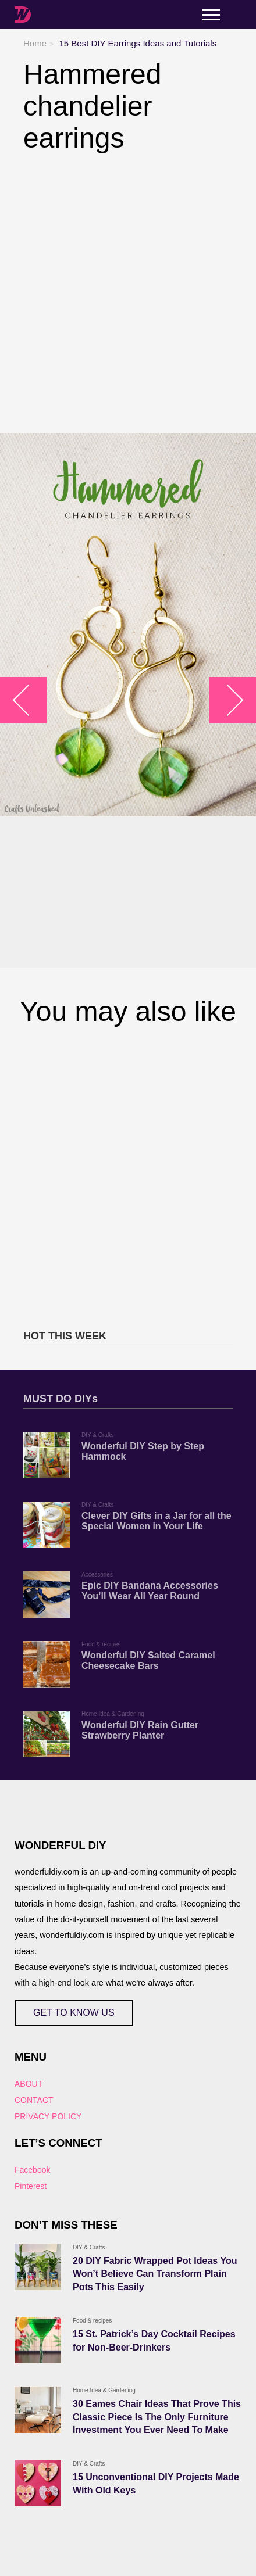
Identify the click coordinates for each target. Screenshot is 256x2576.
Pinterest (31, 2186)
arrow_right (227, 700)
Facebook (32, 2169)
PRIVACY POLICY (48, 2116)
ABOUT (28, 2083)
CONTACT (34, 2100)
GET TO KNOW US (74, 2013)
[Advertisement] (128, 293)
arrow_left (29, 700)
